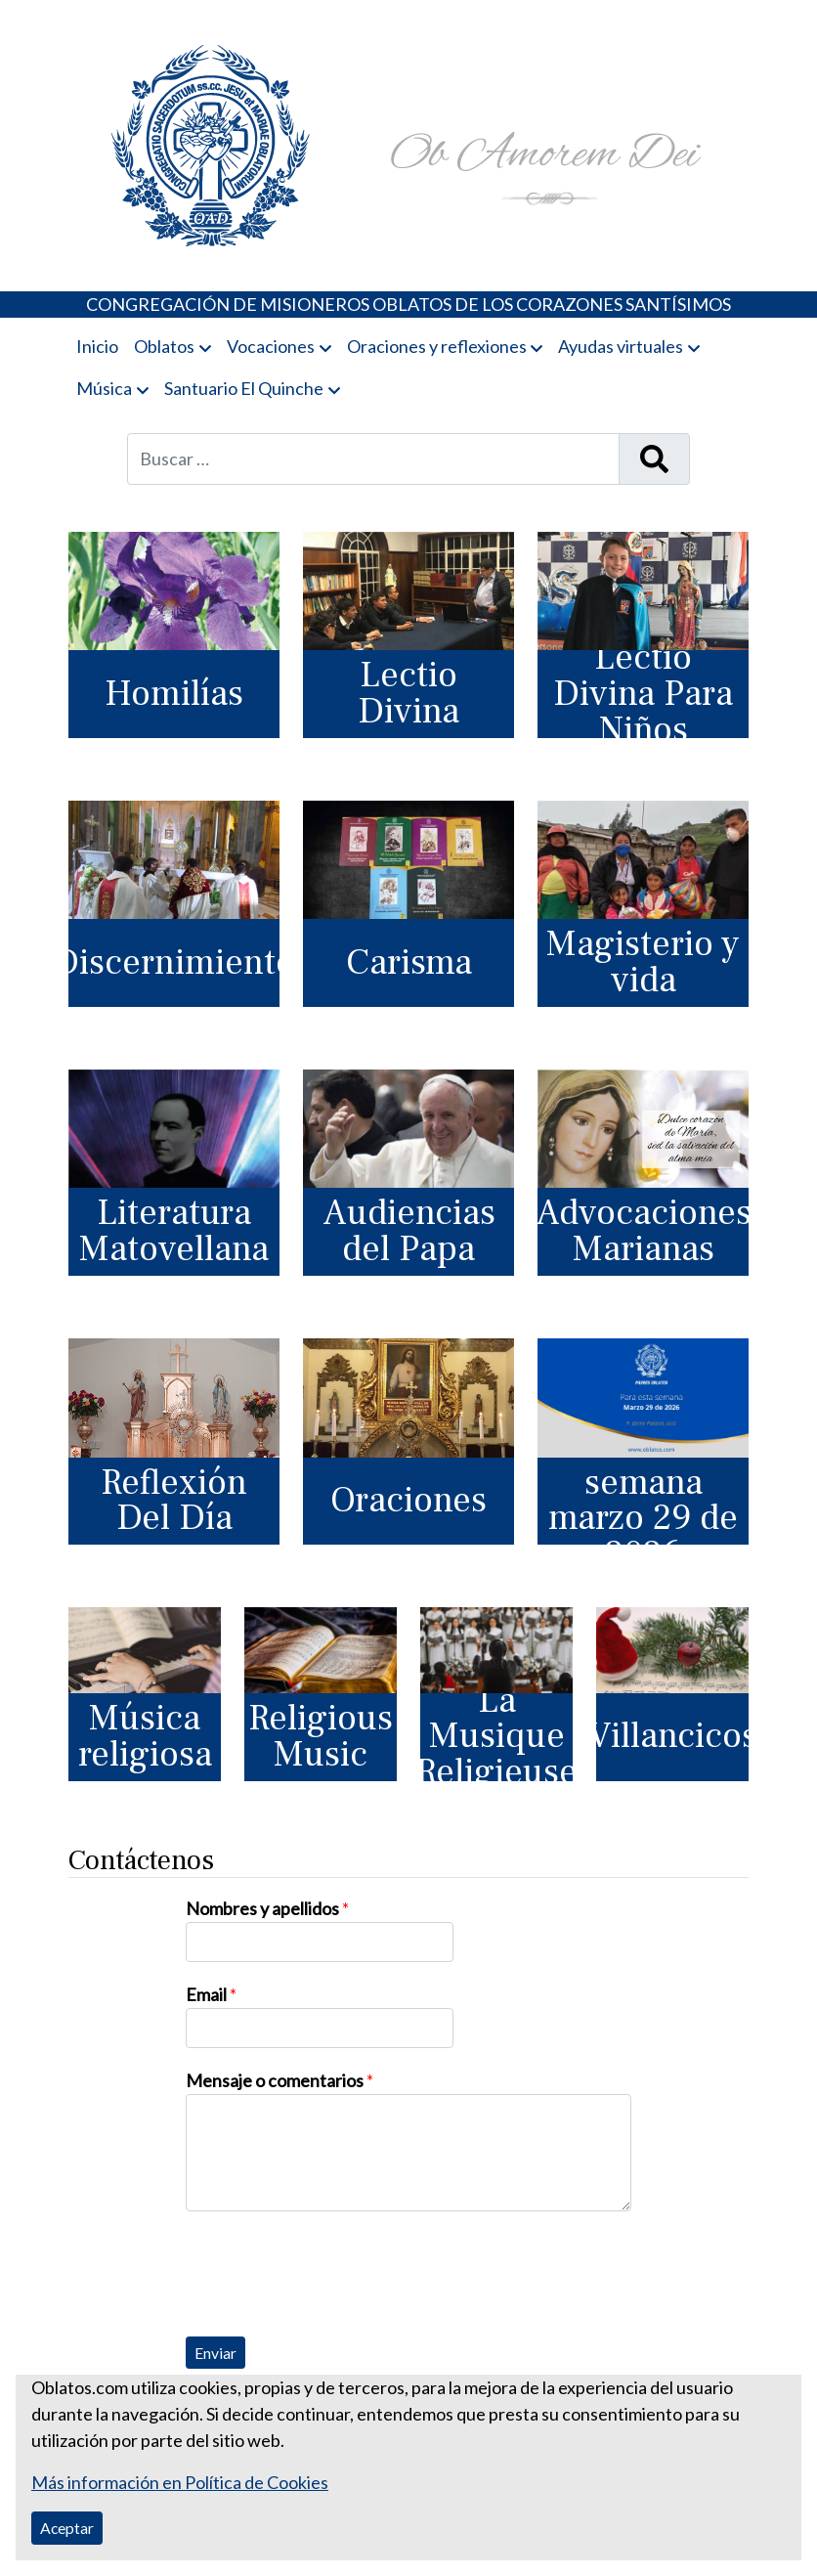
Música (104, 388)
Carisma (409, 962)
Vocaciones (271, 346)
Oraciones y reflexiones (437, 346)
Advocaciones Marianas (643, 1231)
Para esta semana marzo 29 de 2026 (643, 1502)
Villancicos (672, 1736)
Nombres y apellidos (267, 1908)
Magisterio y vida (643, 962)
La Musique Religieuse (496, 1737)
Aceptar (67, 2527)
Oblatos (164, 346)
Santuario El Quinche (243, 388)
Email (211, 1994)
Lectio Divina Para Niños (643, 694)
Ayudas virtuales (620, 346)
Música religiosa (145, 1736)
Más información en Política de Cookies (179, 2482)
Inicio (97, 346)
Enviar (215, 2352)
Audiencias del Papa (408, 1231)
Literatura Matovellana (174, 1231)
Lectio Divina (408, 693)
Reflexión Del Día (174, 1501)
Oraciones (408, 1500)
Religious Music (320, 1736)
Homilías (174, 694)
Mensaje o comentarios (279, 2080)
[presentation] (334, 2269)
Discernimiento (174, 962)
